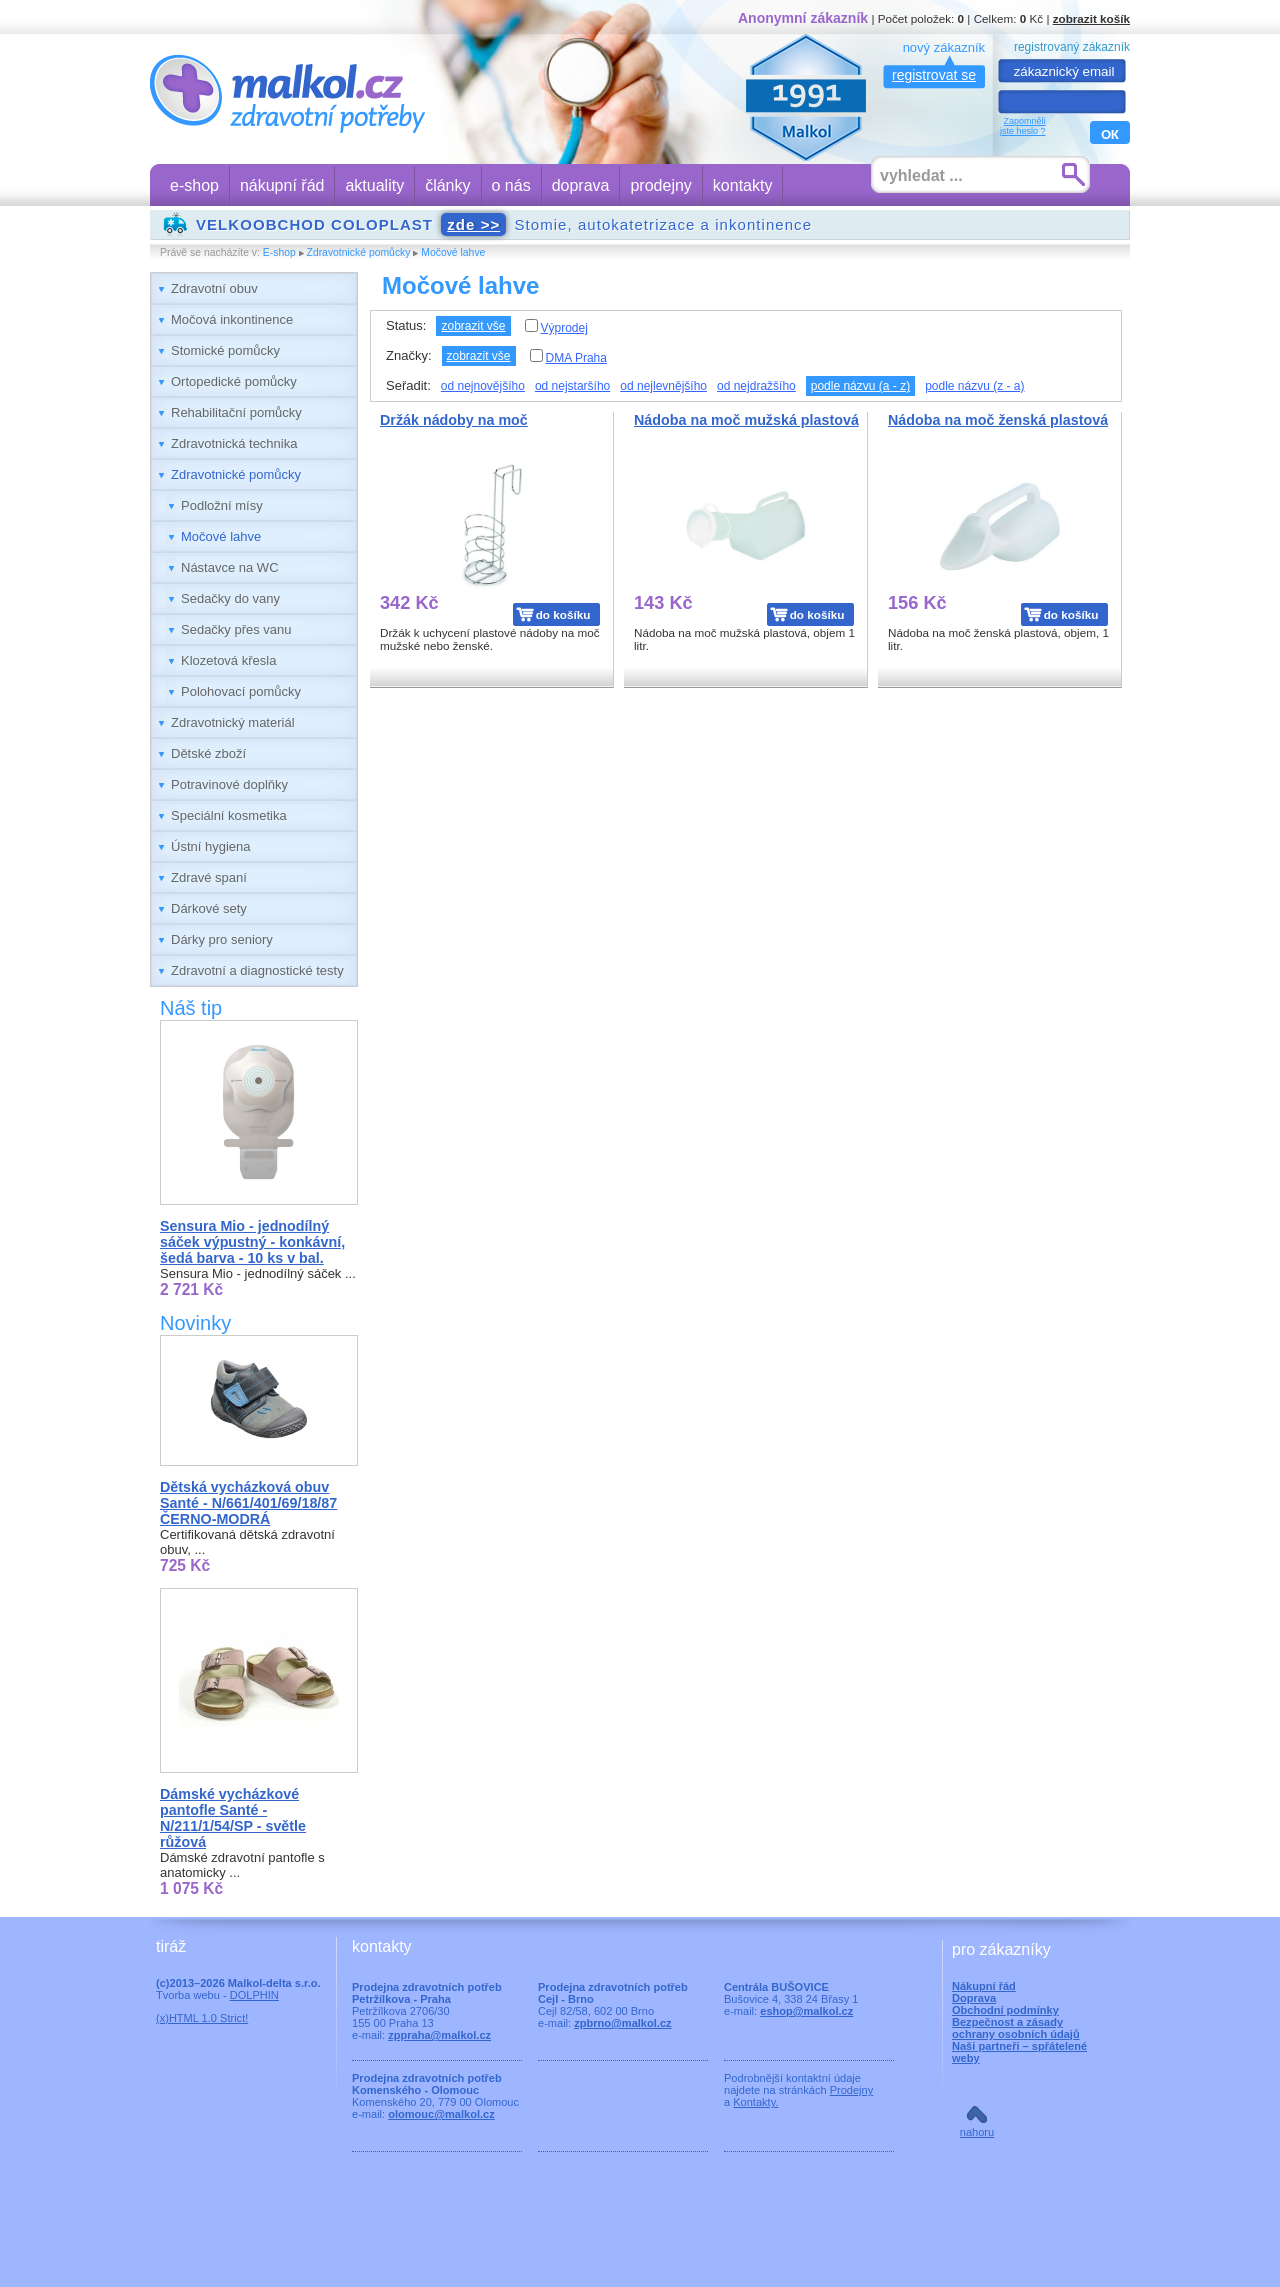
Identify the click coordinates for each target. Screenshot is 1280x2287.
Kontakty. (755, 2102)
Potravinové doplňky (229, 784)
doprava (581, 185)
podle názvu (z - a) (974, 386)
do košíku (563, 614)
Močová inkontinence (232, 319)
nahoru (977, 2132)
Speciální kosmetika (229, 815)
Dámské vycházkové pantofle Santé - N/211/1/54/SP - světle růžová (233, 1818)
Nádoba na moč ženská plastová (998, 420)
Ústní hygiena (211, 846)
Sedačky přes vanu (236, 629)
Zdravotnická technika (234, 443)
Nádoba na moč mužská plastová (746, 420)
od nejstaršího (572, 386)
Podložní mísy (222, 505)
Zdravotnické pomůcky (359, 252)
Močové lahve (453, 252)
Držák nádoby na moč (454, 420)
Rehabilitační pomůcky (236, 412)
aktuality (374, 185)
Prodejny (852, 2090)
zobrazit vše (473, 326)
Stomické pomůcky (225, 350)
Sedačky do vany (230, 598)
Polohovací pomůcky (241, 691)
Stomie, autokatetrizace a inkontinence (504, 224)
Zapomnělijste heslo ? (1023, 126)
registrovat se (934, 75)
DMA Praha (568, 357)
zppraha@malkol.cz (439, 2035)
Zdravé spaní (209, 877)
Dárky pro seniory (222, 939)
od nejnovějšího (483, 386)
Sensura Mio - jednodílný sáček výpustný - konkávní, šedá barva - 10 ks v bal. (252, 1242)
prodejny (660, 185)
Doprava (974, 1998)
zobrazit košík (1091, 18)
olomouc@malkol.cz (441, 2114)
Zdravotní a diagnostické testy (257, 970)
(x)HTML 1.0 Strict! (202, 2018)
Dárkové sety (209, 908)
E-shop (279, 252)
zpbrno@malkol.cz (622, 2023)
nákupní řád (282, 185)
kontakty (743, 185)
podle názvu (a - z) (860, 386)
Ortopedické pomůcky (234, 381)
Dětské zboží (208, 753)
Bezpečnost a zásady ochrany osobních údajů (1016, 2028)
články (447, 185)
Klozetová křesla (228, 660)
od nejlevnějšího (663, 386)
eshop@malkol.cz (806, 2011)
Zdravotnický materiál (233, 722)
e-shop (194, 185)
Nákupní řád (984, 1986)
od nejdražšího (756, 386)
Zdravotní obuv (214, 288)
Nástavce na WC (230, 567)
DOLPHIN (254, 1995)
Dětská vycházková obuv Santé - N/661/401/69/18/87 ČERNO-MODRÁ (248, 1503)
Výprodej (556, 327)
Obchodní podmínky (1005, 2010)
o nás (511, 185)
